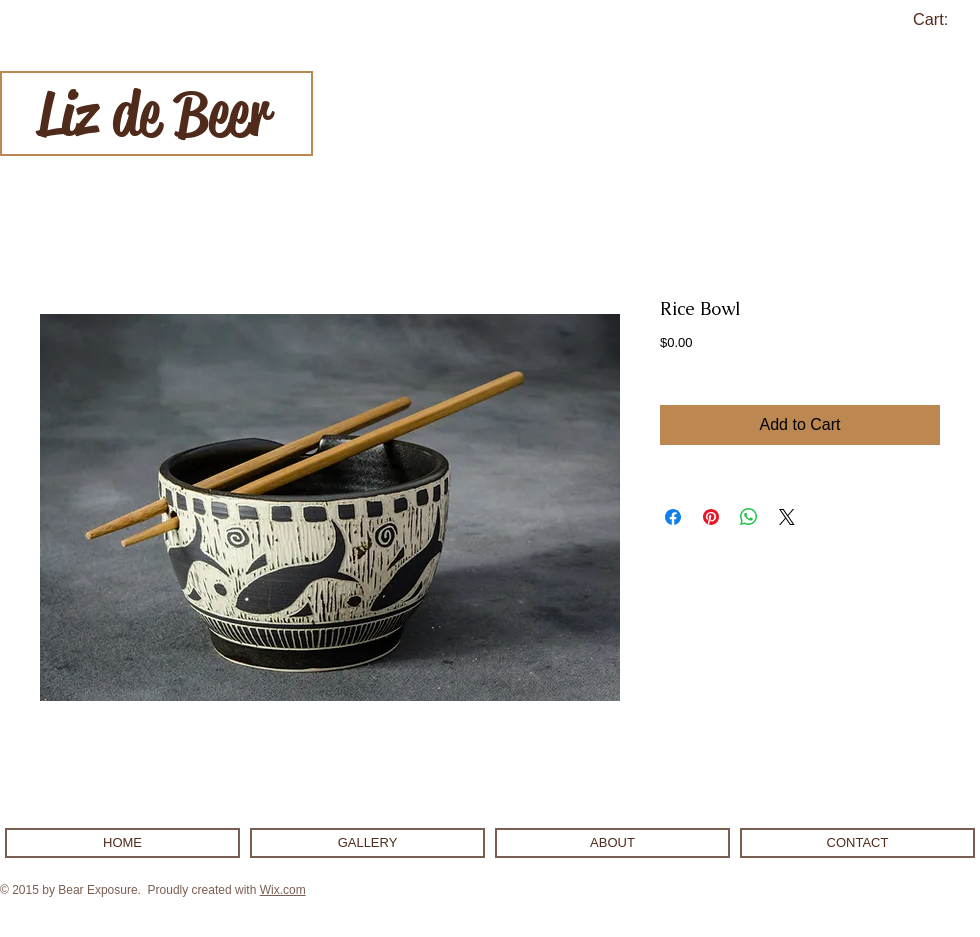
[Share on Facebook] (673, 517)
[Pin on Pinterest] (711, 517)
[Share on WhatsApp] (749, 517)
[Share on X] (787, 517)
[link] (942, 19)
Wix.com (283, 890)
